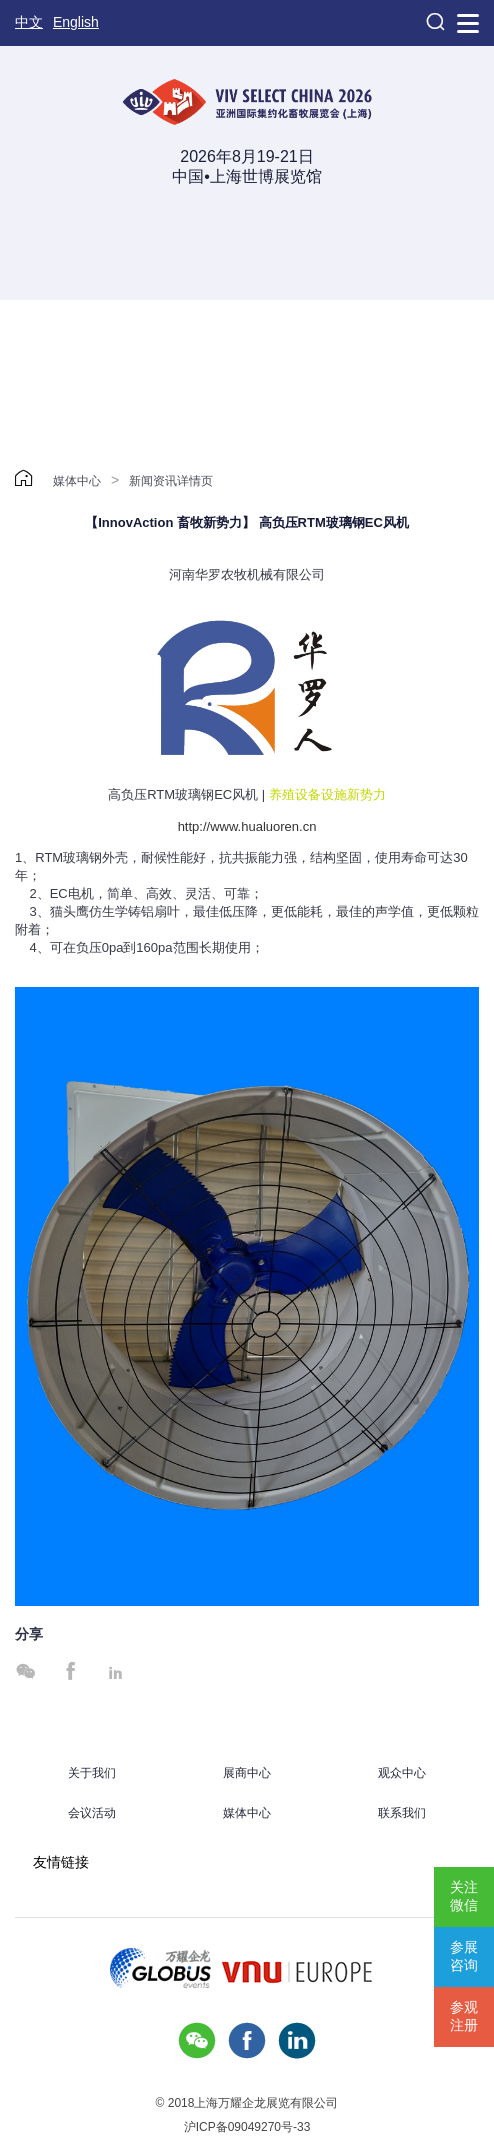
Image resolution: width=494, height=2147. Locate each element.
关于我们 (92, 1773)
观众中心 (402, 1773)
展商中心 (247, 1773)
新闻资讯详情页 (171, 481)
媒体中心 (77, 481)
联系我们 (402, 1813)
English (76, 22)
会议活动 (92, 1813)
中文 (29, 22)
